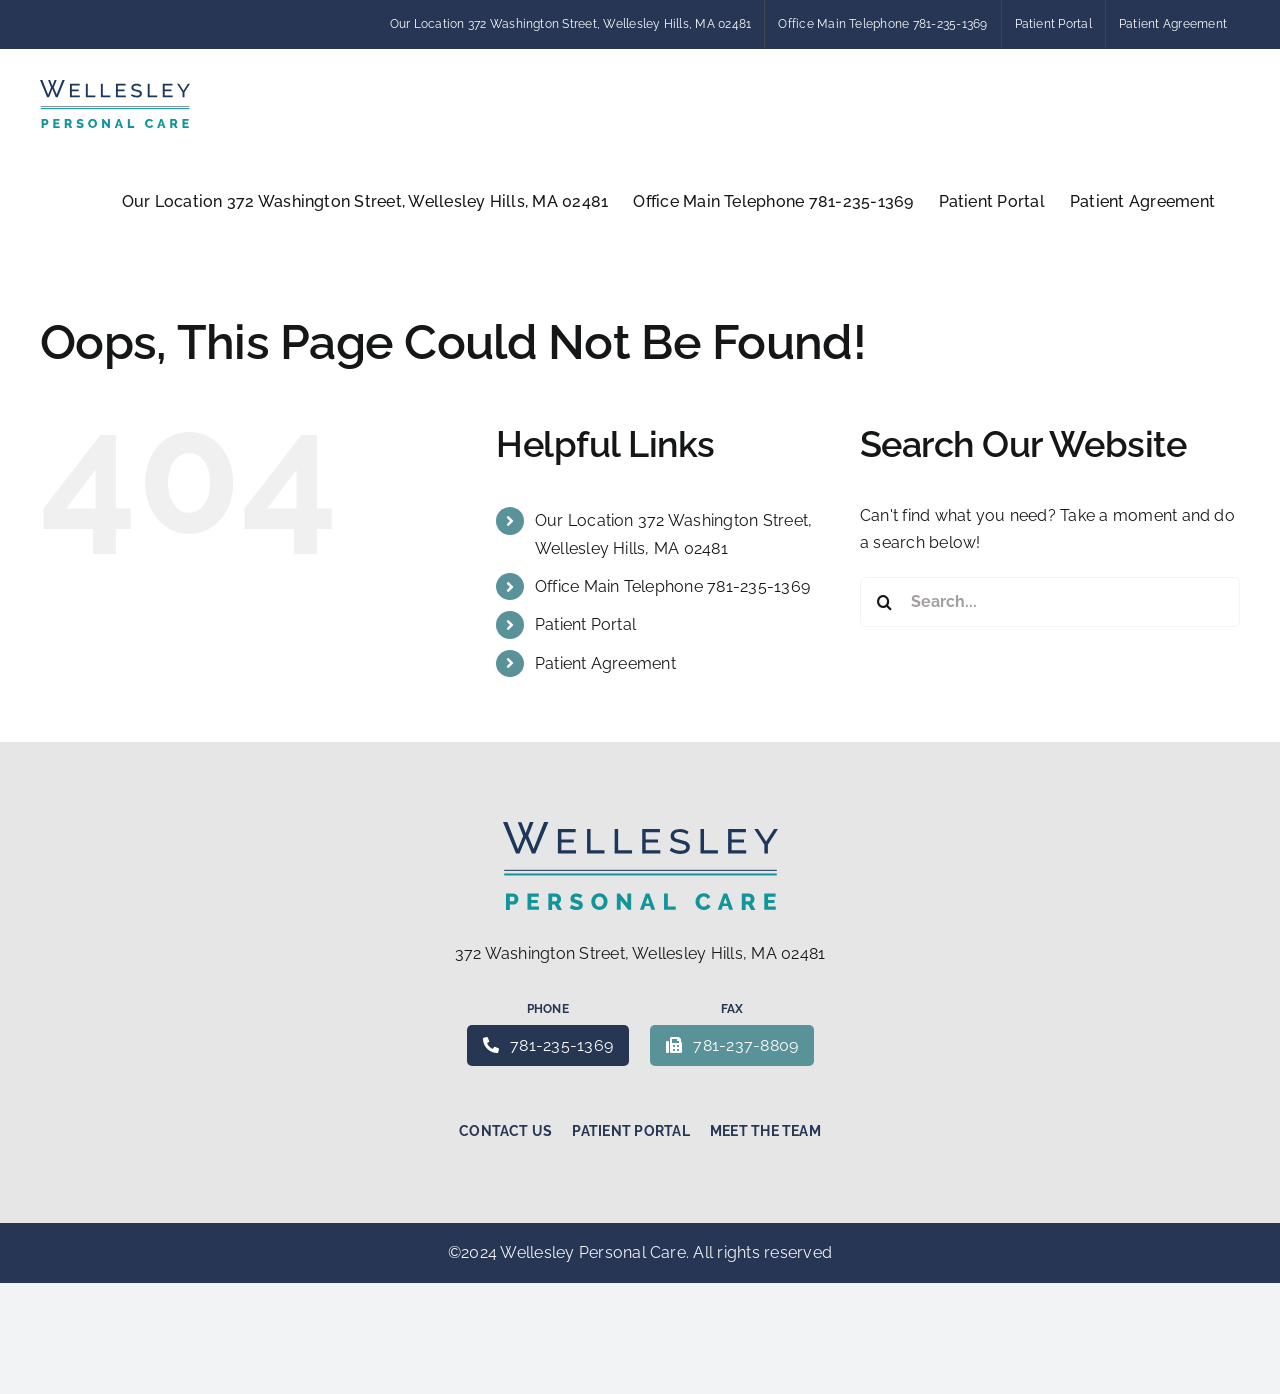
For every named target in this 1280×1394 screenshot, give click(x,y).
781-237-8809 (732, 1045)
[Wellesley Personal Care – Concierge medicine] (640, 829)
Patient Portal (585, 624)
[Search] (885, 602)
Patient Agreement (605, 663)
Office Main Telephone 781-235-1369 (672, 586)
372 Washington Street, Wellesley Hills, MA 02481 (640, 953)
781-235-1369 (548, 1045)
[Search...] (1050, 602)
